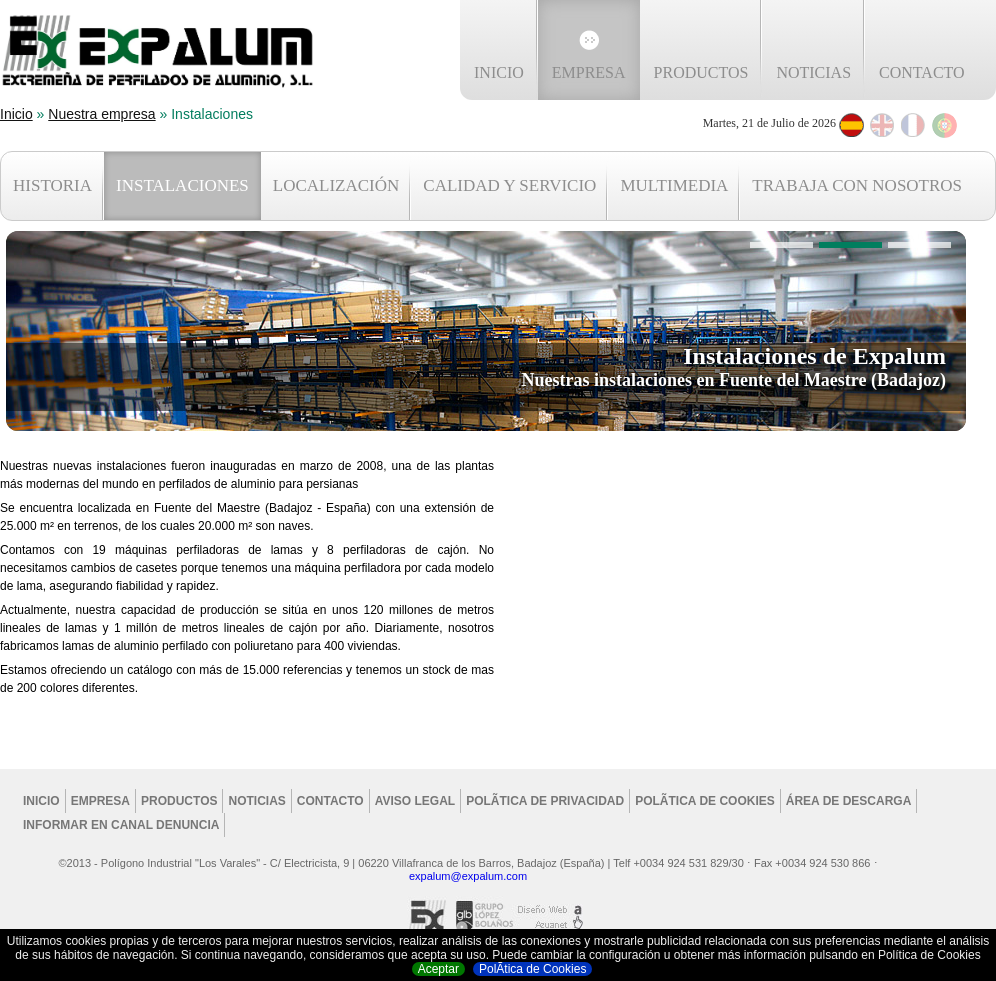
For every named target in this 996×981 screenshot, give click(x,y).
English (882, 125)
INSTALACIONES (182, 185)
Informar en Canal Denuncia (121, 825)
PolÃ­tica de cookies (705, 801)
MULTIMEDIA (674, 185)
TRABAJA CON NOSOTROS (857, 185)
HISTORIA (52, 185)
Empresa (589, 72)
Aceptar (438, 969)
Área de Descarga (849, 801)
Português (944, 125)
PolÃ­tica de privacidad (545, 801)
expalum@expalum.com (468, 876)
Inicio (499, 72)
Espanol (851, 125)
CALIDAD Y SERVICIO (509, 185)
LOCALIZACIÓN (336, 185)
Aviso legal (415, 801)
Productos (701, 72)
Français (913, 125)
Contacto (922, 72)
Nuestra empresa (101, 114)
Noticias (813, 72)
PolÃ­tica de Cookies (532, 969)
